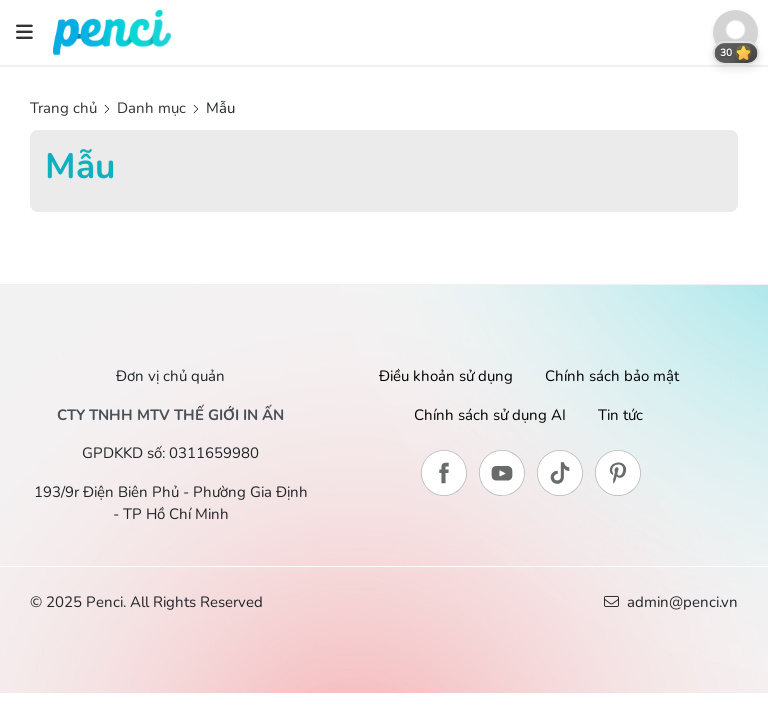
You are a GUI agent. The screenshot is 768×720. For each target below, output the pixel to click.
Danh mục (151, 108)
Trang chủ (65, 108)
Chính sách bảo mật (612, 376)
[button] (735, 32)
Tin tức (620, 415)
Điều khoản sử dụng (446, 376)
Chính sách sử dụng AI (490, 415)
